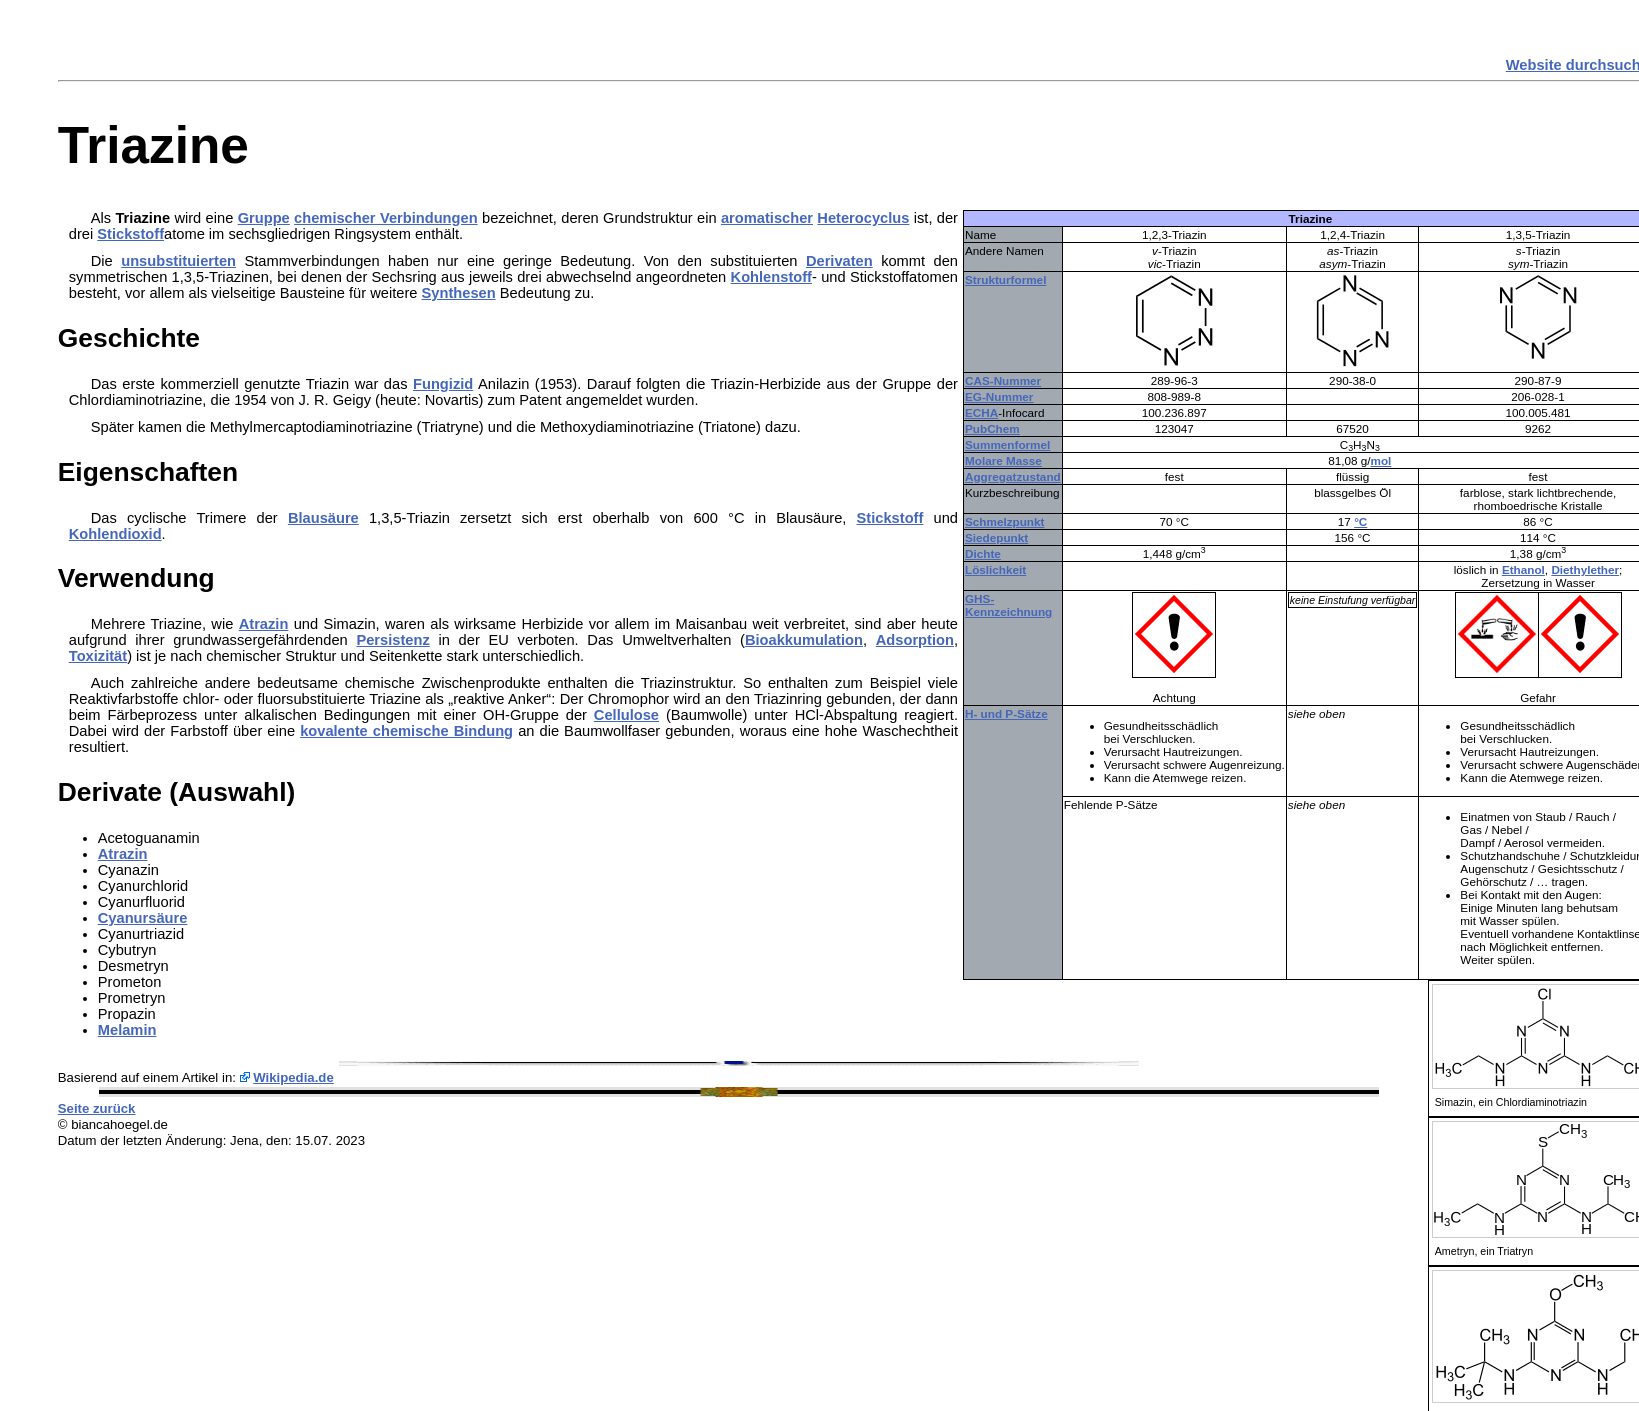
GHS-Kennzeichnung (1008, 605)
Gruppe (264, 218)
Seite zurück (97, 1108)
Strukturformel (1005, 279)
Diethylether (1585, 569)
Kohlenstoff (771, 277)
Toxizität (98, 656)
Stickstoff (130, 234)
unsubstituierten (178, 261)
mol (1381, 460)
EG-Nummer (999, 396)
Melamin (127, 1030)
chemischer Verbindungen (386, 218)
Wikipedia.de (293, 1077)
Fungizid (443, 384)
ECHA (981, 412)
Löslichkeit (995, 569)
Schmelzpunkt (1004, 521)
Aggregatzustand (1013, 476)
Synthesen (459, 293)
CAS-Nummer (1003, 380)
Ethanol (1523, 569)
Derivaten (839, 261)
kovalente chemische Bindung (406, 731)
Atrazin (264, 624)
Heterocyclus (863, 218)
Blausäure (323, 518)
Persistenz (392, 640)
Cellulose (626, 715)
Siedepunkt (996, 537)
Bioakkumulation (804, 640)
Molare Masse (1003, 460)
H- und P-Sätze (1006, 713)
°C (1360, 521)
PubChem (992, 428)
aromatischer (767, 218)
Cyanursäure (143, 918)
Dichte (983, 553)
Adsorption (915, 640)
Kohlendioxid (115, 534)
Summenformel (1007, 444)
